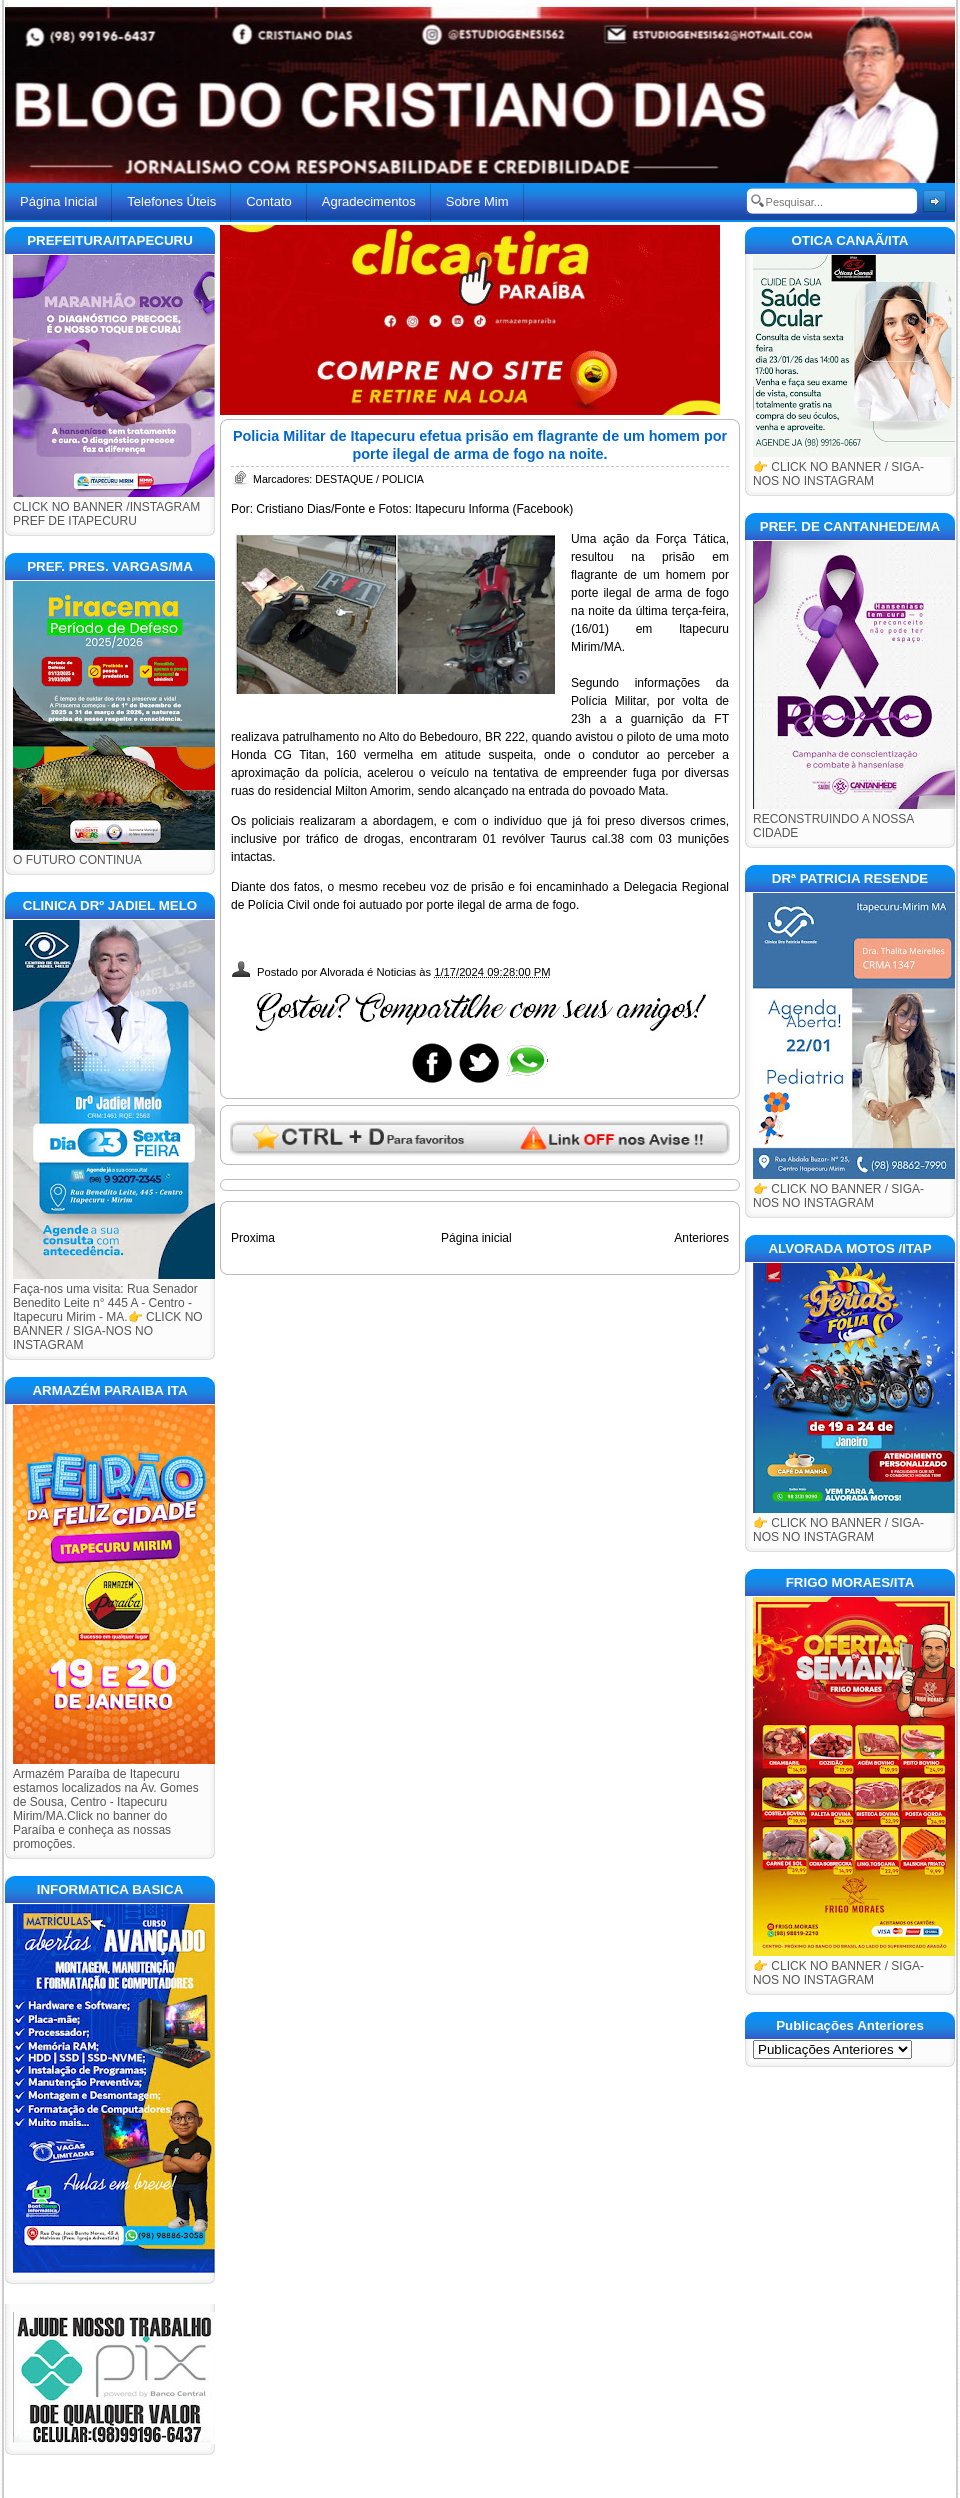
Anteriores (701, 1238)
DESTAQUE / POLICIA (369, 479)
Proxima (253, 1238)
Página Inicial (58, 201)
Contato (269, 201)
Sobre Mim (477, 201)
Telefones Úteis (171, 201)
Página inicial (476, 1238)
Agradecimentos (369, 201)
